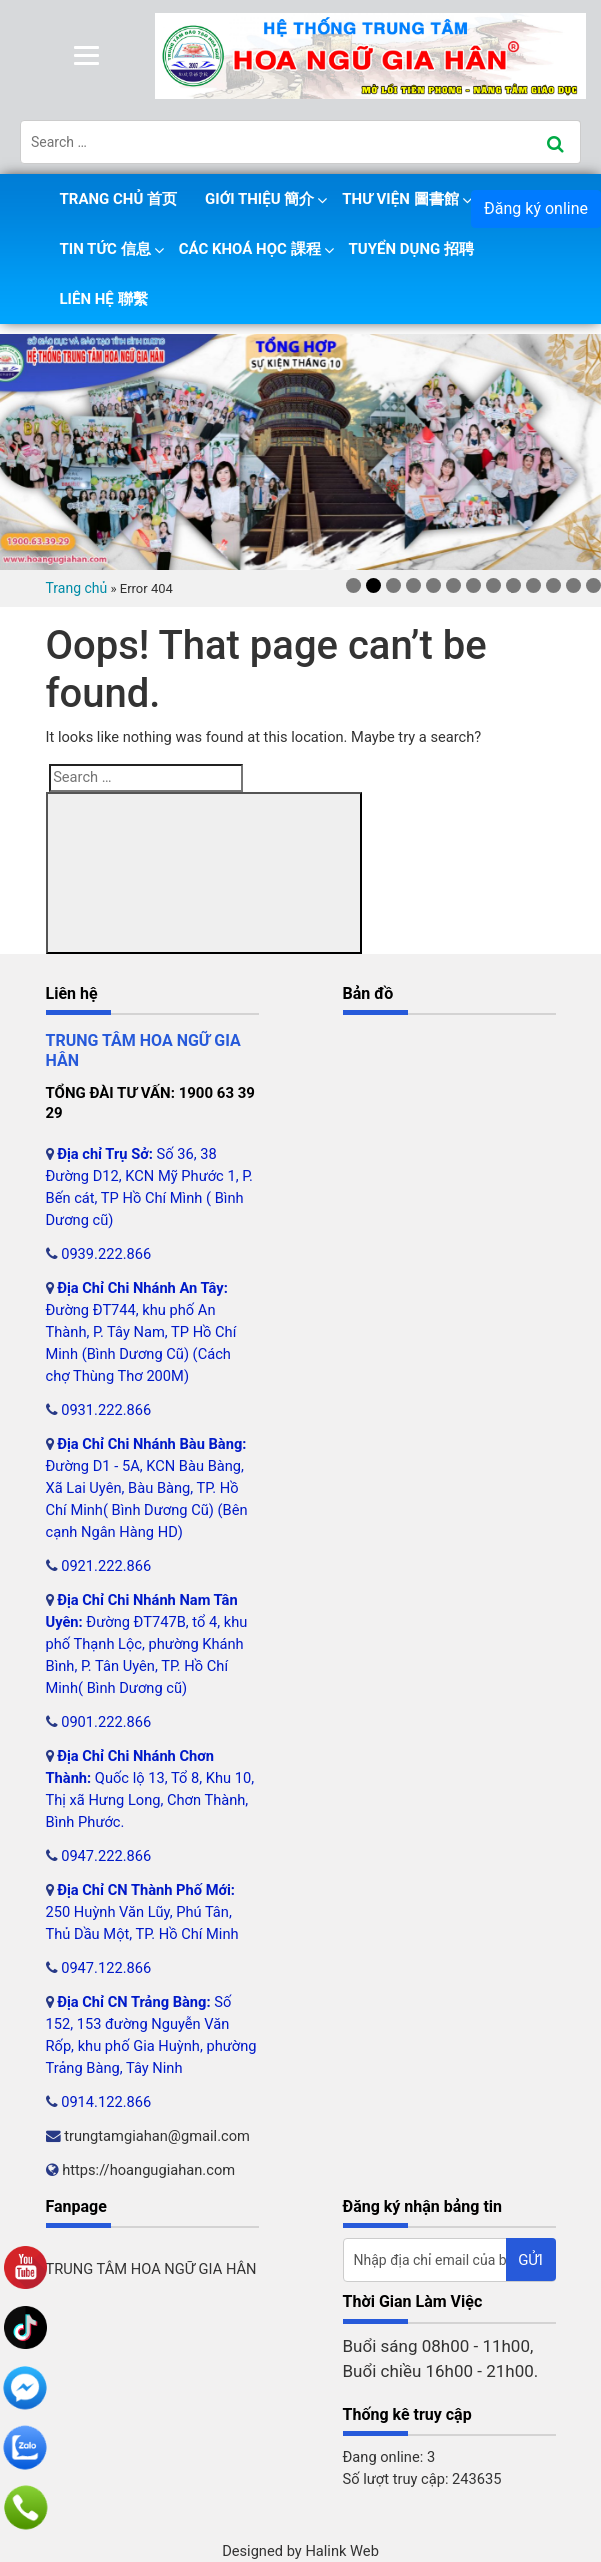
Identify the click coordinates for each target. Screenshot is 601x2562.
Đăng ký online (536, 208)
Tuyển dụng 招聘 (411, 249)
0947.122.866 (106, 1968)
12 (573, 585)
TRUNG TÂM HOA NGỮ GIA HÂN (151, 2269)
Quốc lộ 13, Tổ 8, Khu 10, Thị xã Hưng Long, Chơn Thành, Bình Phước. (150, 1800)
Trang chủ (77, 588)
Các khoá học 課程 (250, 249)
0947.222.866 (106, 1856)
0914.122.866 (106, 2102)
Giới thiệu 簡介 (259, 199)
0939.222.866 (106, 1254)
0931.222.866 (106, 1410)
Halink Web (342, 2551)
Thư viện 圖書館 (400, 199)
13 (593, 585)
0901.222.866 (106, 1722)
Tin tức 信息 (105, 249)
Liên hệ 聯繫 (104, 299)
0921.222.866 (106, 1566)
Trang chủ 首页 (119, 199)
